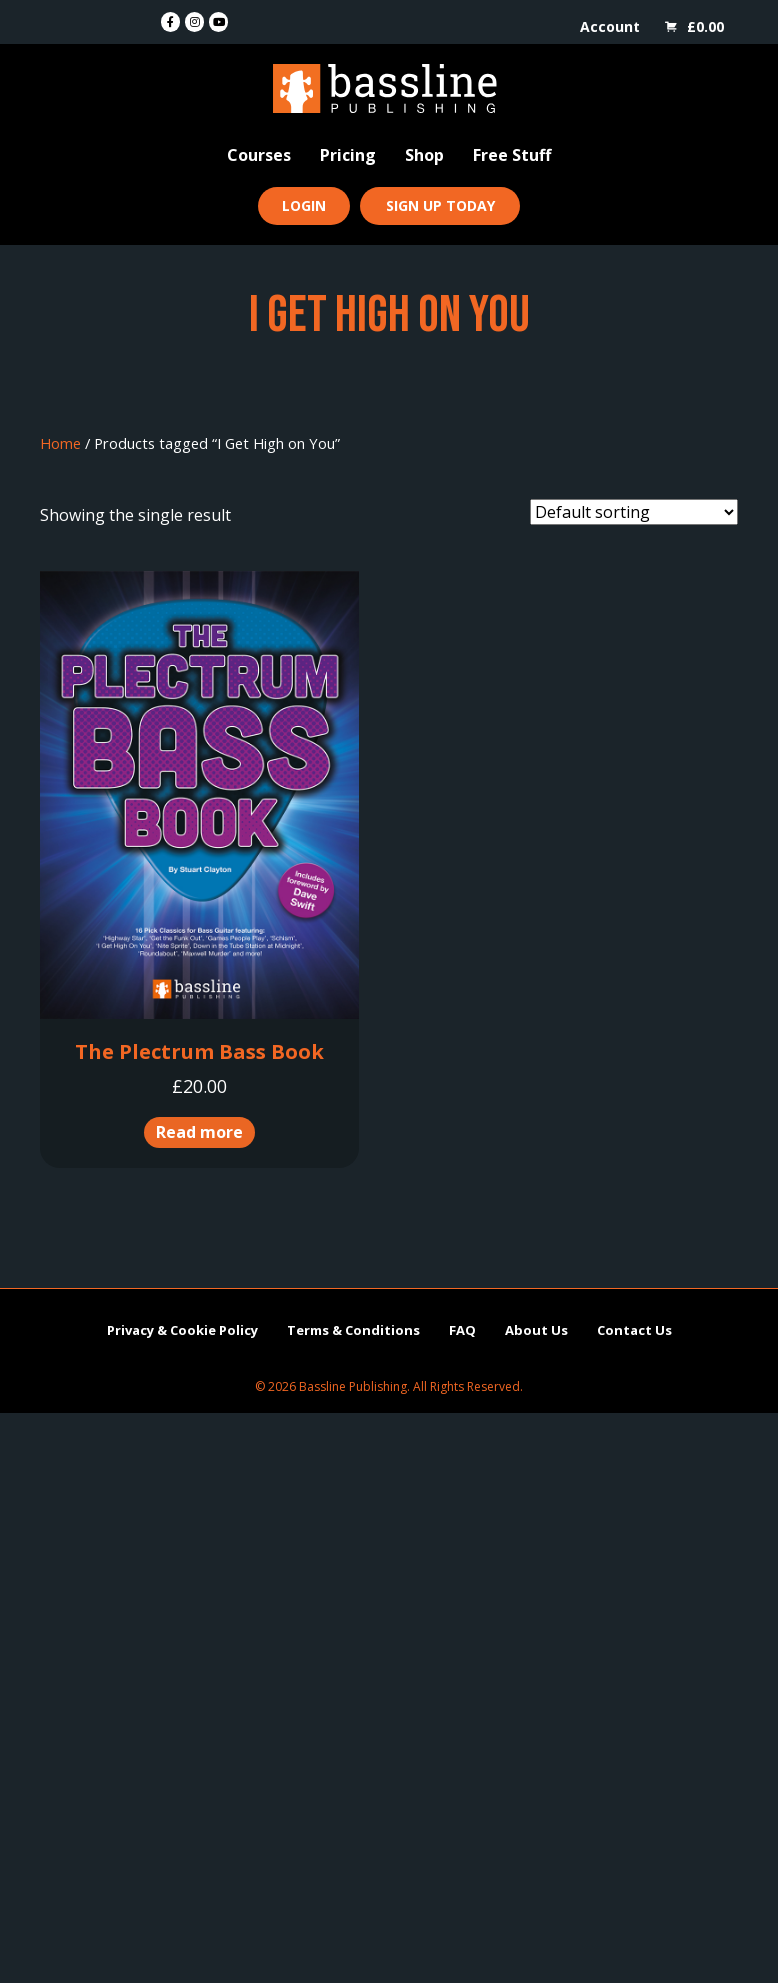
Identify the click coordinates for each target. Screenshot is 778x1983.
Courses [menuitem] (259, 155)
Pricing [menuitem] (348, 155)
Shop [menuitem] (424, 155)
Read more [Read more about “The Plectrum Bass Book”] (199, 1132)
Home (60, 443)
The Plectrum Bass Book (199, 1051)
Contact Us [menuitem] (634, 1330)
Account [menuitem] (610, 26)
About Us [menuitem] (536, 1330)
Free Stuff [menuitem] (512, 155)
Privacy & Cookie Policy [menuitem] (182, 1330)
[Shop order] (634, 512)
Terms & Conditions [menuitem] (353, 1330)
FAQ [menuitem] (462, 1330)
